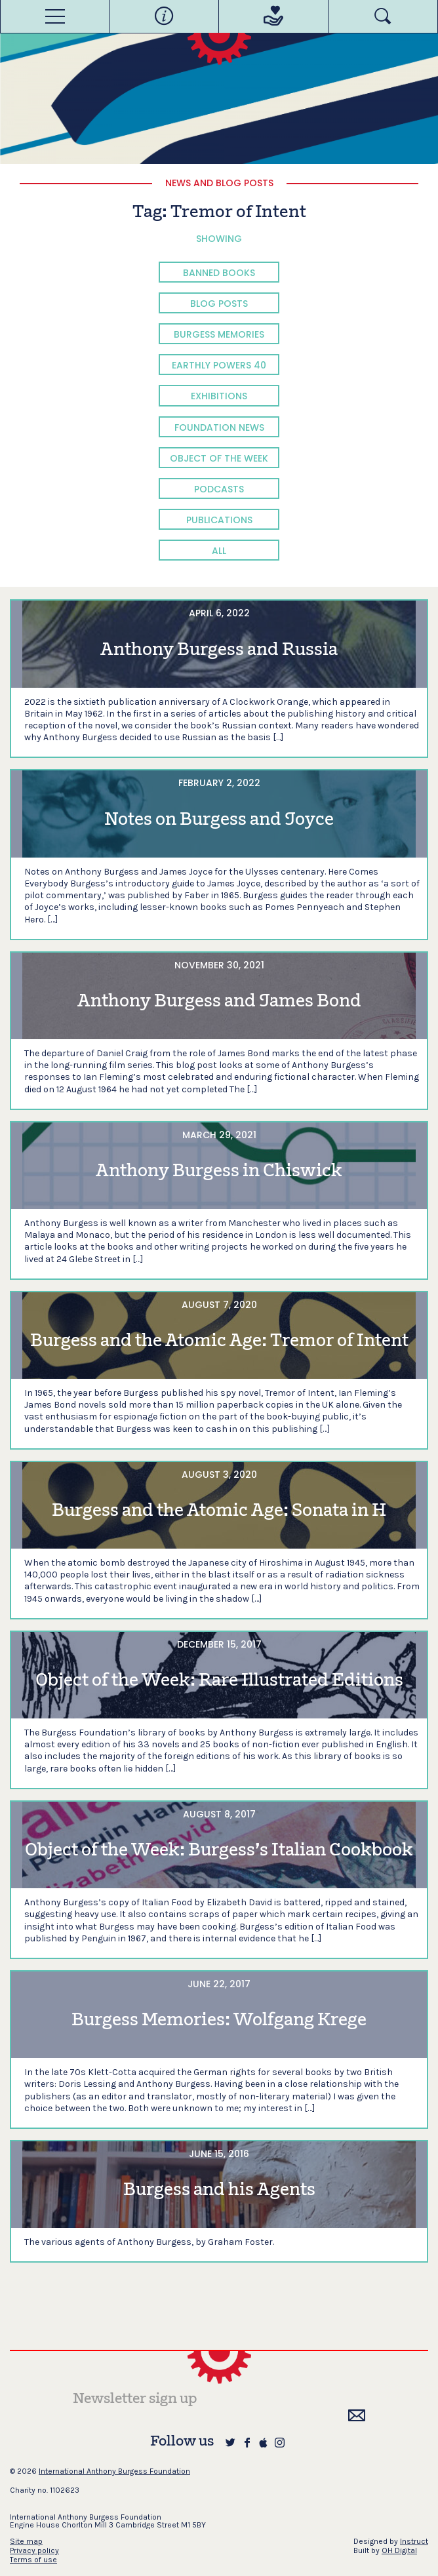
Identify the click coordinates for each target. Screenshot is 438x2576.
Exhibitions (219, 396)
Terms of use (33, 2559)
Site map (26, 2541)
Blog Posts (219, 303)
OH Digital (399, 2550)
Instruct (414, 2541)
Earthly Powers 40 (219, 365)
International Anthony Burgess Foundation (114, 2471)
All (219, 550)
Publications (219, 519)
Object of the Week (219, 458)
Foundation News (219, 427)
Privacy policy (34, 2550)
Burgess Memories (219, 334)
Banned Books (219, 272)
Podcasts (219, 489)
